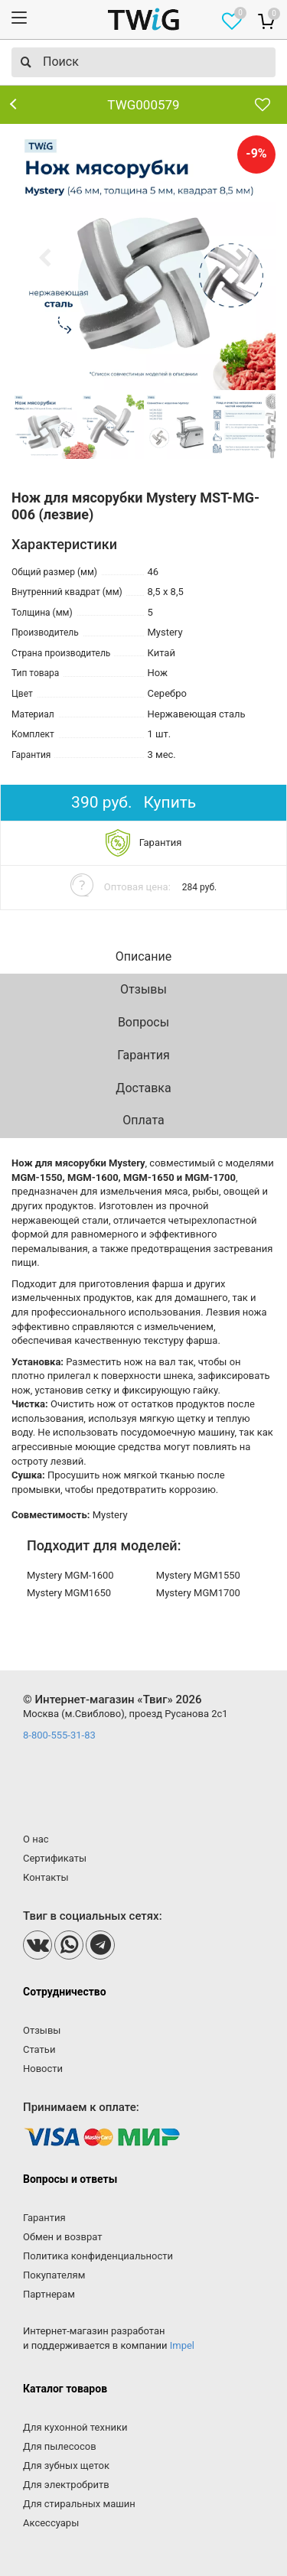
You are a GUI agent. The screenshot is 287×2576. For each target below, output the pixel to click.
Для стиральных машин (79, 2503)
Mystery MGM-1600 (70, 1575)
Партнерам (49, 2294)
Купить (170, 802)
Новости (43, 2068)
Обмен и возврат (62, 2237)
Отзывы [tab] (143, 989)
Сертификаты (54, 1858)
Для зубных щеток (66, 2465)
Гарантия (44, 2217)
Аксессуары (51, 2523)
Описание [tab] (144, 956)
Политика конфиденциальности (98, 2256)
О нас (36, 1839)
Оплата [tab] (143, 1120)
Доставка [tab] (143, 1088)
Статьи (39, 2049)
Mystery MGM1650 (69, 1593)
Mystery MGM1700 (198, 1593)
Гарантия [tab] (143, 1055)
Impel (182, 2345)
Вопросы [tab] (143, 1022)
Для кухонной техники (75, 2427)
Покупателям (54, 2275)
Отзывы (41, 2030)
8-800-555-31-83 (59, 1735)
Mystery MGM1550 (198, 1575)
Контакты (46, 1877)
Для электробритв (66, 2484)
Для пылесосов (59, 2446)
